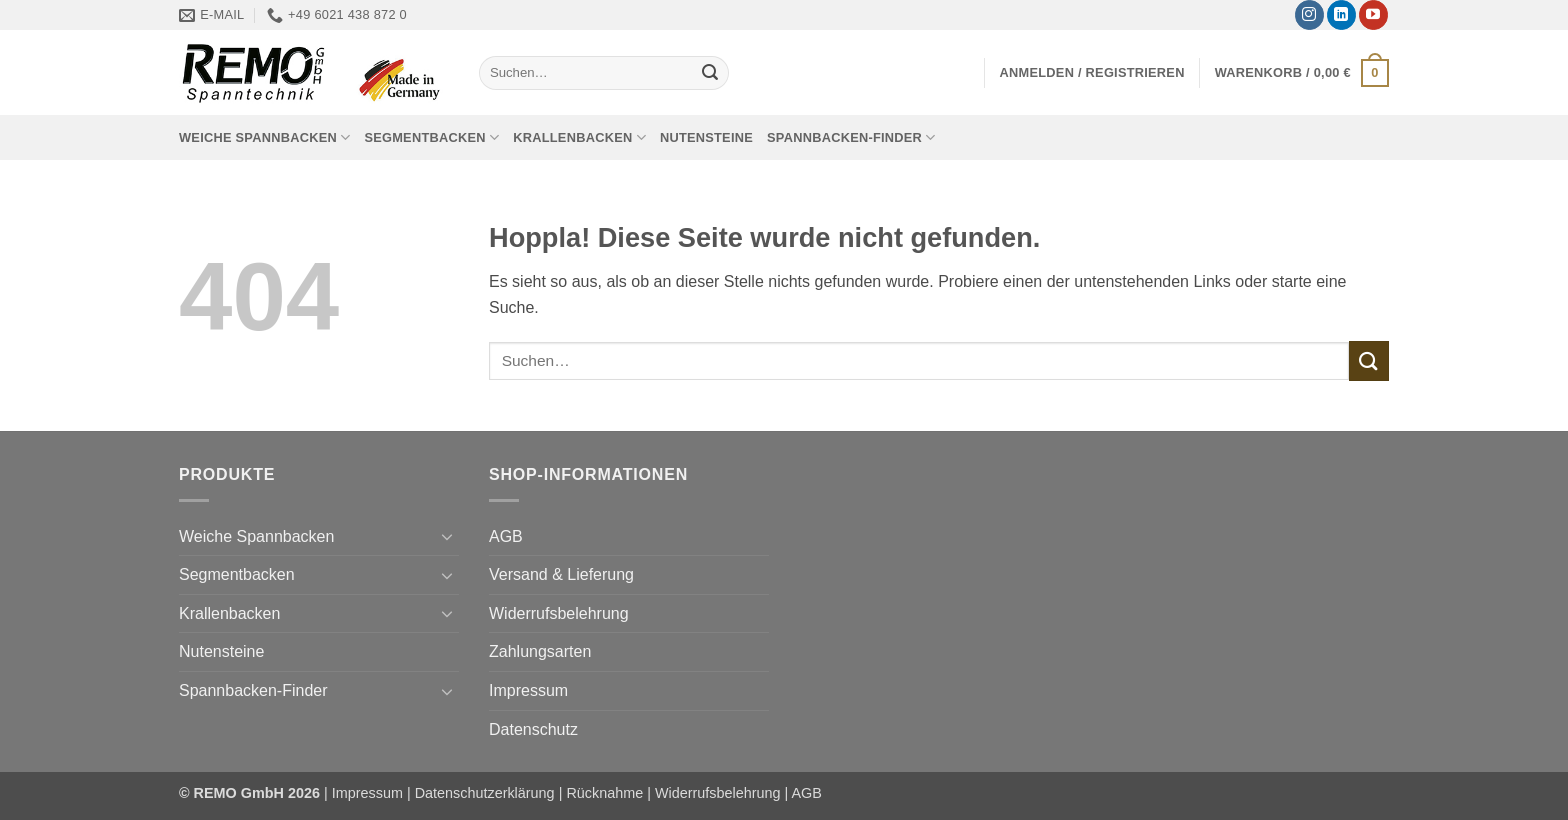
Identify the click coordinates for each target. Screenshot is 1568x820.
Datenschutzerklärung (485, 793)
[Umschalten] (447, 536)
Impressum (528, 690)
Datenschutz (533, 729)
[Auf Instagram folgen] (1309, 15)
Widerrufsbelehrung (559, 613)
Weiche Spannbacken (264, 137)
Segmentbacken (431, 137)
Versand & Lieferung (561, 574)
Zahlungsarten (540, 651)
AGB (506, 536)
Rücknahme (604, 793)
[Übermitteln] (710, 73)
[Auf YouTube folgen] (1373, 15)
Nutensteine (706, 137)
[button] (1092, 72)
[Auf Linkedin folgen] (1341, 15)
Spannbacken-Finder (851, 137)
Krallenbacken (579, 137)
